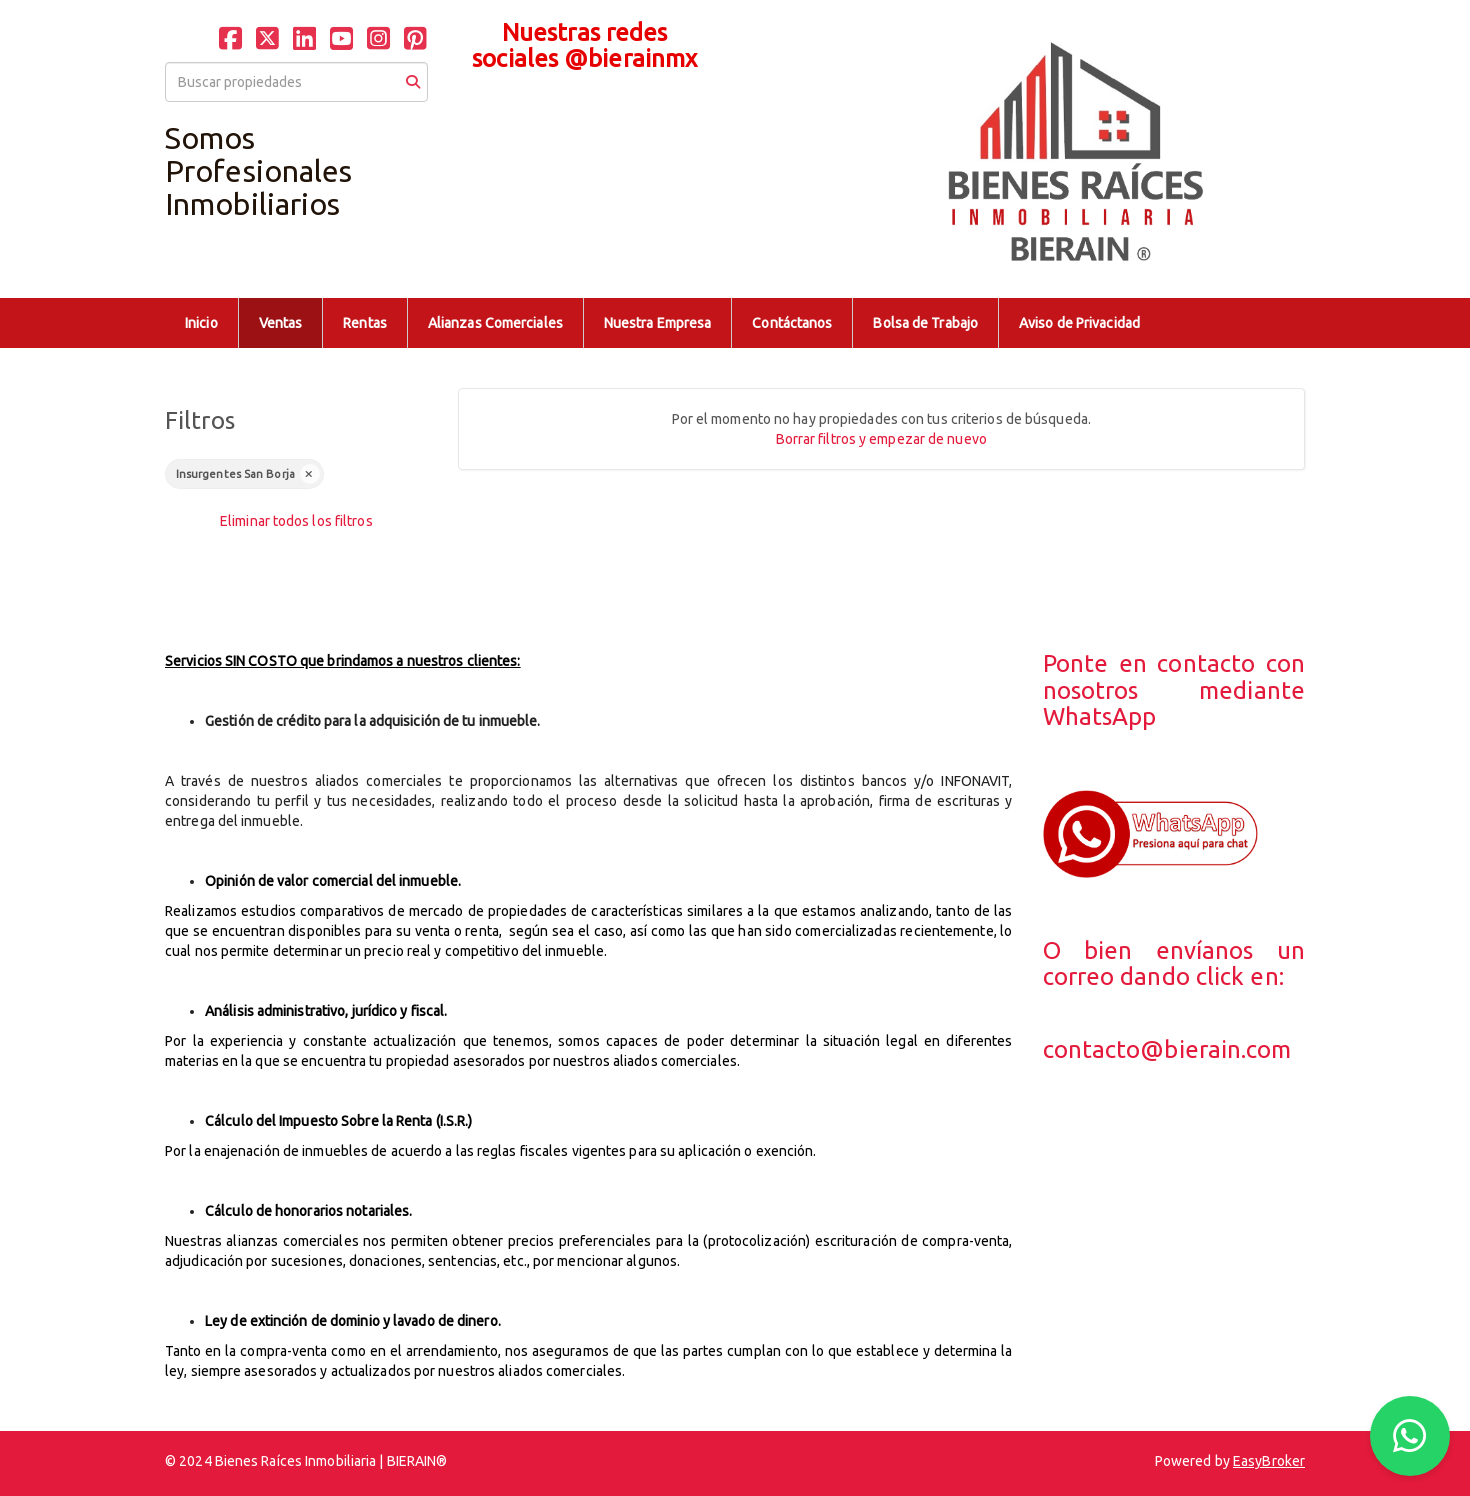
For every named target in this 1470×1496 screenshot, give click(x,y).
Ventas (281, 323)
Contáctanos (792, 323)
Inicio (201, 323)
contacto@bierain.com (1167, 1049)
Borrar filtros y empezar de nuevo (881, 439)
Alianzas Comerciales (495, 323)
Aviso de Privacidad (1079, 323)
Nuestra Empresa (658, 323)
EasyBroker (1269, 1461)
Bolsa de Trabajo (925, 323)
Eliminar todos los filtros (296, 521)
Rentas (365, 323)
